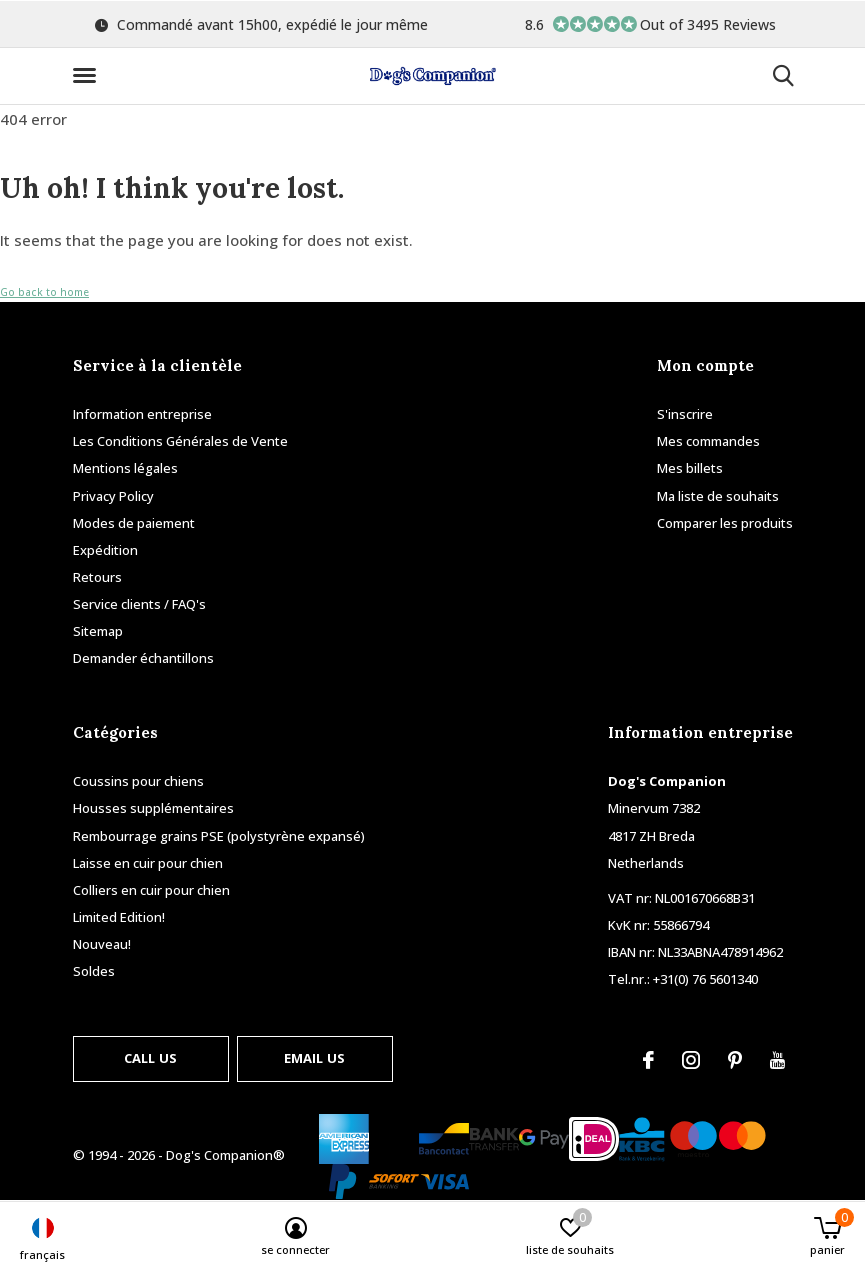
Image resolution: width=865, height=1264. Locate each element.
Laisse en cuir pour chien (148, 863)
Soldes (94, 971)
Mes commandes (708, 441)
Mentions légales (125, 468)
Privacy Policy (113, 496)
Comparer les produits (725, 523)
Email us (314, 1058)
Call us (150, 1058)
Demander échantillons (143, 658)
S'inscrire (685, 414)
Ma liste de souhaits (718, 496)
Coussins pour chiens (138, 781)
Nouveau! (102, 944)
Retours (97, 577)
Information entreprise (142, 414)
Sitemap (98, 631)
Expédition (105, 550)
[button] (88, 76)
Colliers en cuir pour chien (151, 890)
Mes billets (690, 468)
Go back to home (44, 292)
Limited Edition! (119, 917)
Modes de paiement (134, 523)
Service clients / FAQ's (139, 604)
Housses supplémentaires (153, 808)
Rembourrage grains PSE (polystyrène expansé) (219, 836)
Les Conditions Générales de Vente (180, 441)
